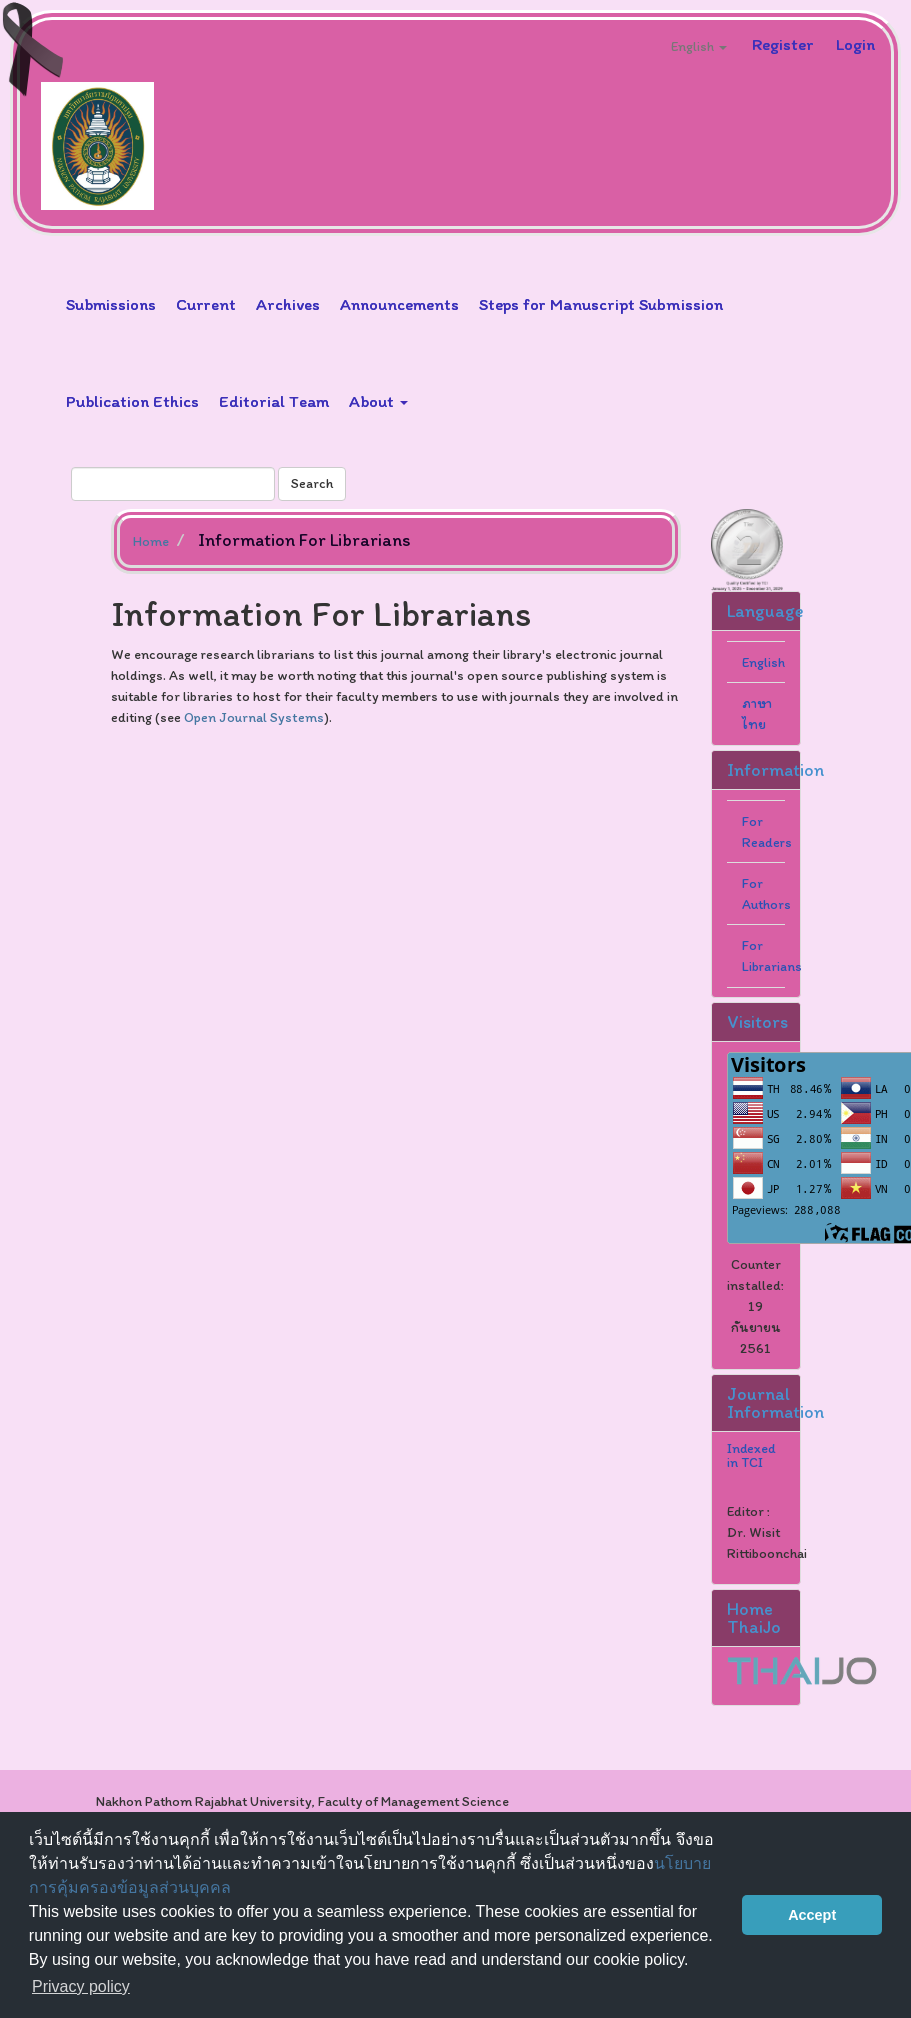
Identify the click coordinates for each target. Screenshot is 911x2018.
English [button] (699, 46)
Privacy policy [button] (81, 1986)
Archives (288, 304)
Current (206, 304)
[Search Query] (173, 484)
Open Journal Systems (254, 717)
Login (855, 44)
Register (783, 44)
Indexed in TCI (751, 1456)
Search (312, 483)
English (763, 662)
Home (151, 541)
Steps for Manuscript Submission (601, 304)
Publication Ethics (132, 401)
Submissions (111, 304)
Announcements (399, 304)
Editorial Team (274, 401)
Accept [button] (812, 1915)
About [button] (378, 401)
